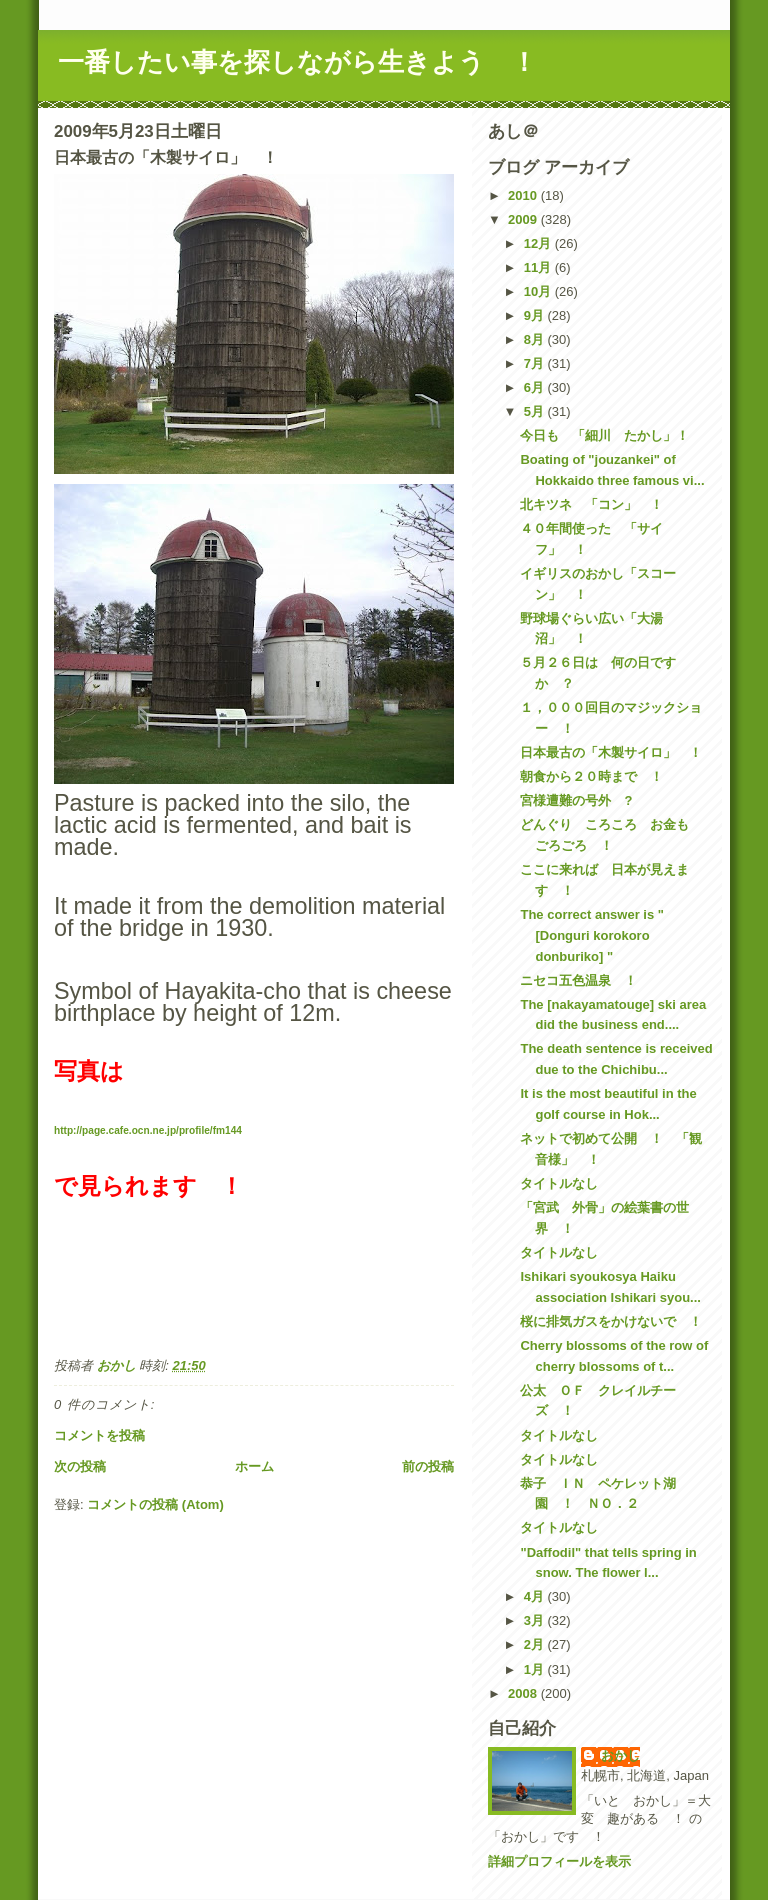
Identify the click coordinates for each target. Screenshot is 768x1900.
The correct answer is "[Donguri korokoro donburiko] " (591, 935)
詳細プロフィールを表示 (559, 1861)
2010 (524, 195)
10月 (539, 291)
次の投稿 (80, 1466)
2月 (536, 1644)
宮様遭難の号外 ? (576, 800)
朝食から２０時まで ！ (591, 776)
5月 (536, 411)
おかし (620, 1755)
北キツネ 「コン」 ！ (591, 504)
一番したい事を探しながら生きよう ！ (297, 62)
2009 (524, 219)
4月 (536, 1596)
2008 (524, 1693)
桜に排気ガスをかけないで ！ (611, 1321)
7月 (536, 363)
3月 (536, 1620)
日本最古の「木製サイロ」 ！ (611, 752)
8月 (536, 339)
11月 (539, 267)
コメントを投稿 (99, 1435)
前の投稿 (428, 1466)
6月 (536, 387)
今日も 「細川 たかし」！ (604, 435)
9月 (536, 315)
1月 (536, 1669)
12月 (539, 243)
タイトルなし (559, 1183)
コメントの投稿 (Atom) (155, 1504)
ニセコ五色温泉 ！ (578, 980)
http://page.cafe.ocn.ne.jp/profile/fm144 (148, 1130)
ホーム (254, 1466)
